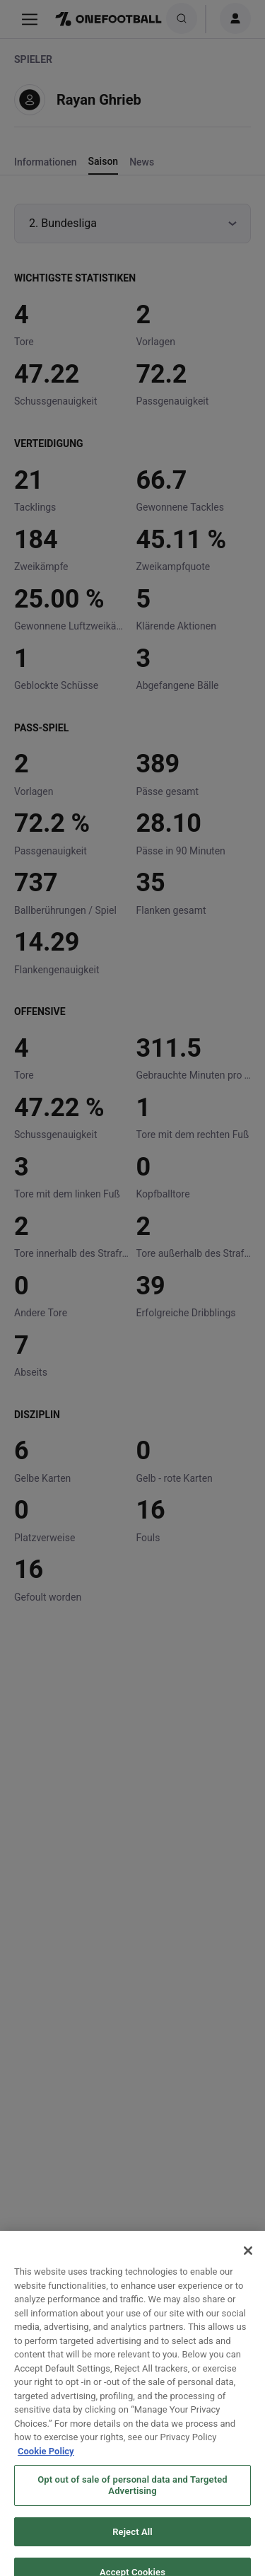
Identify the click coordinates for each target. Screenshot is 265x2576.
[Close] (248, 2261)
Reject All (132, 2541)
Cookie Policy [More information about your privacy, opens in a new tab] (46, 2461)
